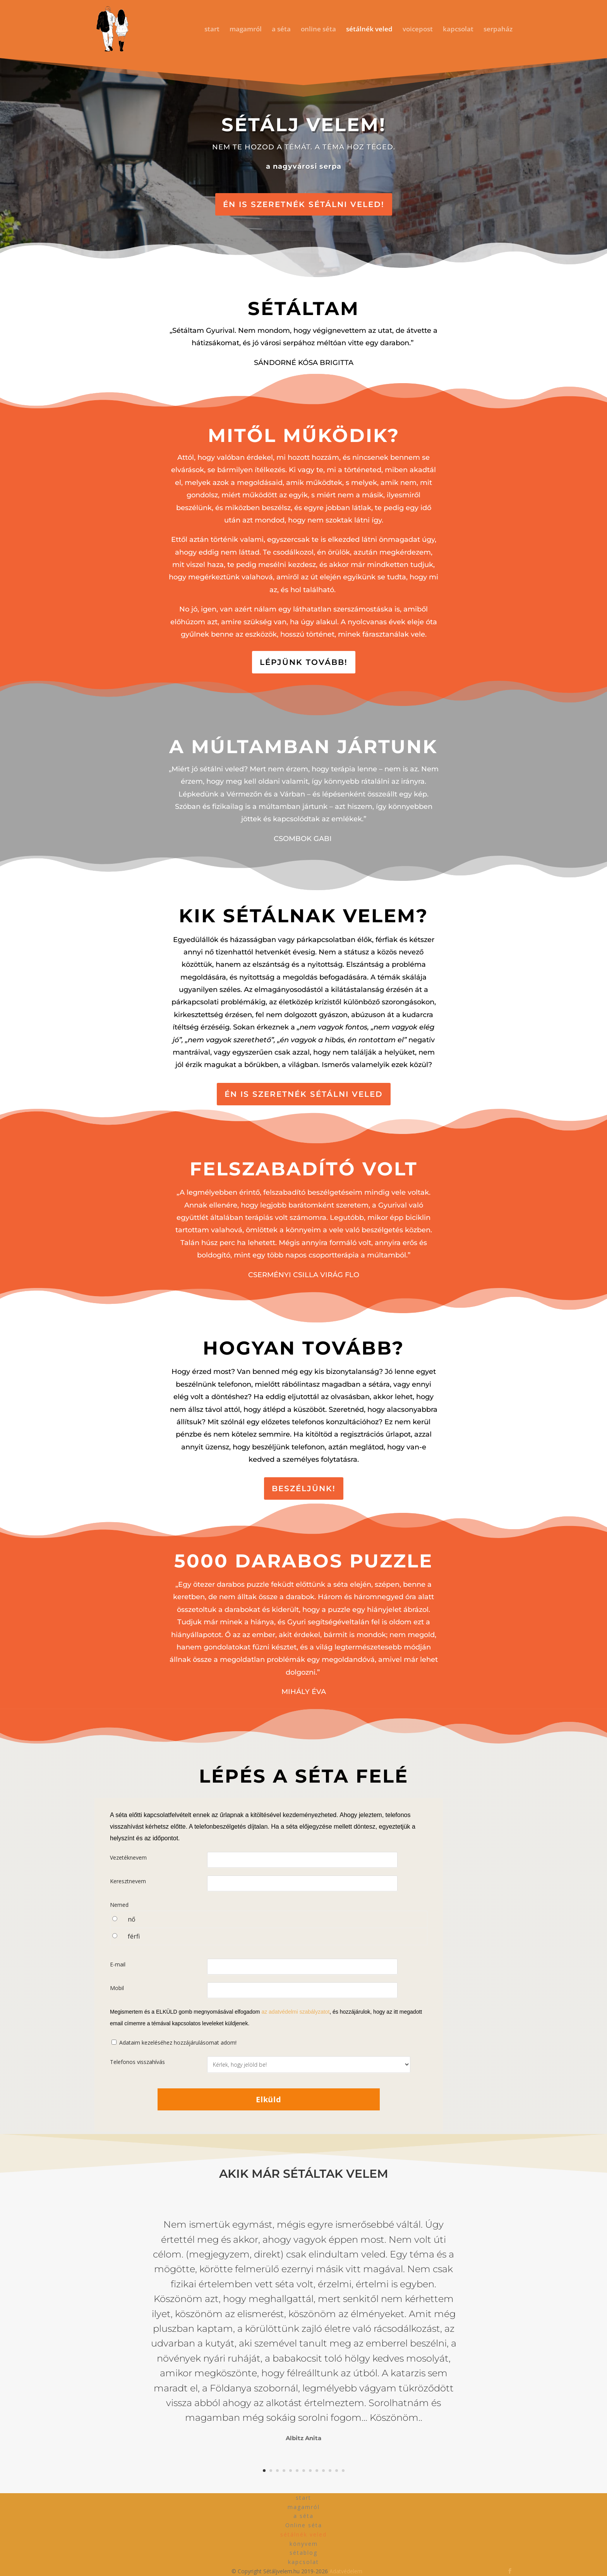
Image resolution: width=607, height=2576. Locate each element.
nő (131, 1919)
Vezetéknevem (128, 1857)
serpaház (498, 29)
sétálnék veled (369, 29)
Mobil (117, 1988)
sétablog (303, 2552)
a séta (281, 29)
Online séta (303, 2525)
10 (323, 2470)
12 (336, 2470)
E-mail (117, 1964)
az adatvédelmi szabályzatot (295, 2012)
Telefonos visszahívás (137, 2062)
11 (330, 2470)
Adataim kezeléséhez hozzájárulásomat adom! (178, 2042)
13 (343, 2470)
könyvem (304, 2543)
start (211, 29)
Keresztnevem (128, 1881)
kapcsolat (458, 29)
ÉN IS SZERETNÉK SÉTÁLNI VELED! (303, 204)
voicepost (418, 29)
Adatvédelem (345, 2571)
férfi (134, 1936)
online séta (318, 29)
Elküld (268, 2099)
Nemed (119, 1904)
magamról (246, 29)
